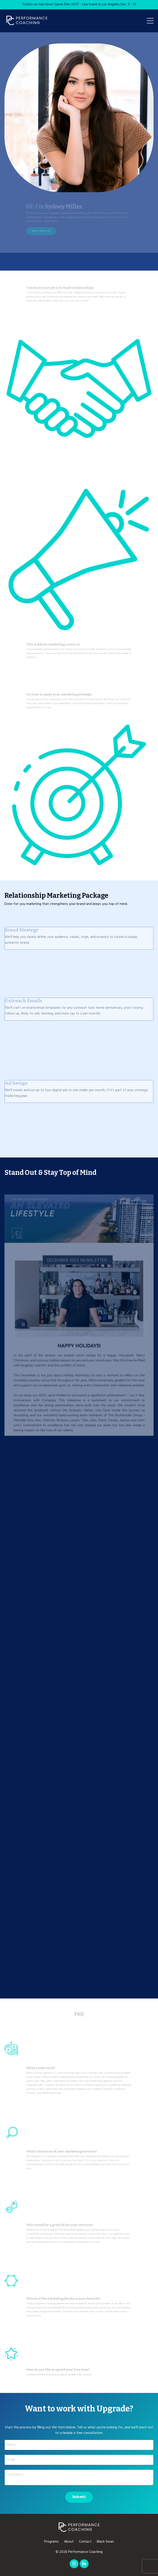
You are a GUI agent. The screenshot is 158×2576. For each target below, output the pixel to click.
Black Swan (105, 2542)
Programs (51, 2542)
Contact (85, 2542)
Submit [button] (79, 2497)
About (69, 2542)
